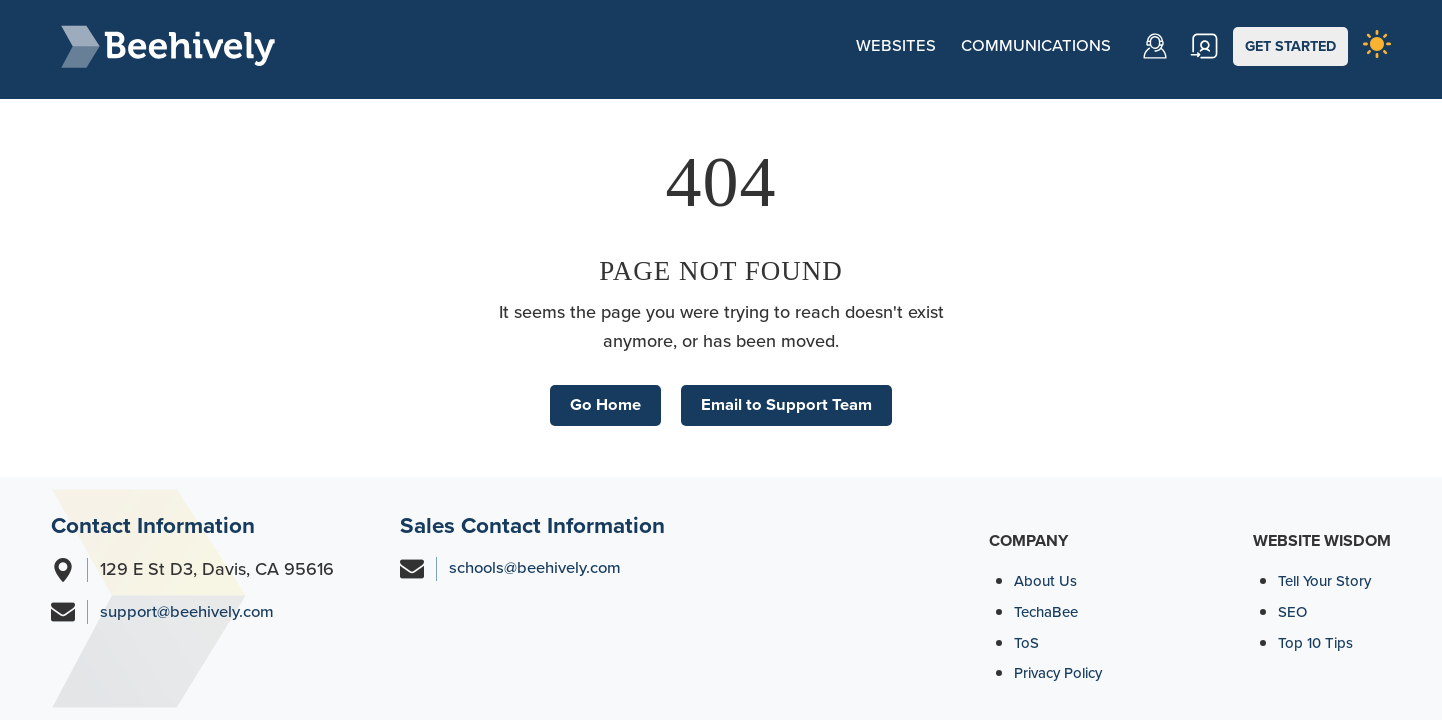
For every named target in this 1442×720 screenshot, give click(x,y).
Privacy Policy (1063, 672)
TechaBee (1049, 611)
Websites (869, 45)
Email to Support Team (789, 398)
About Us (1047, 580)
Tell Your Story (1328, 580)
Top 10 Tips (1317, 642)
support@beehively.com (193, 613)
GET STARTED (1295, 45)
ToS (1027, 642)
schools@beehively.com (542, 569)
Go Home (599, 398)
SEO (1293, 611)
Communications (1016, 45)
